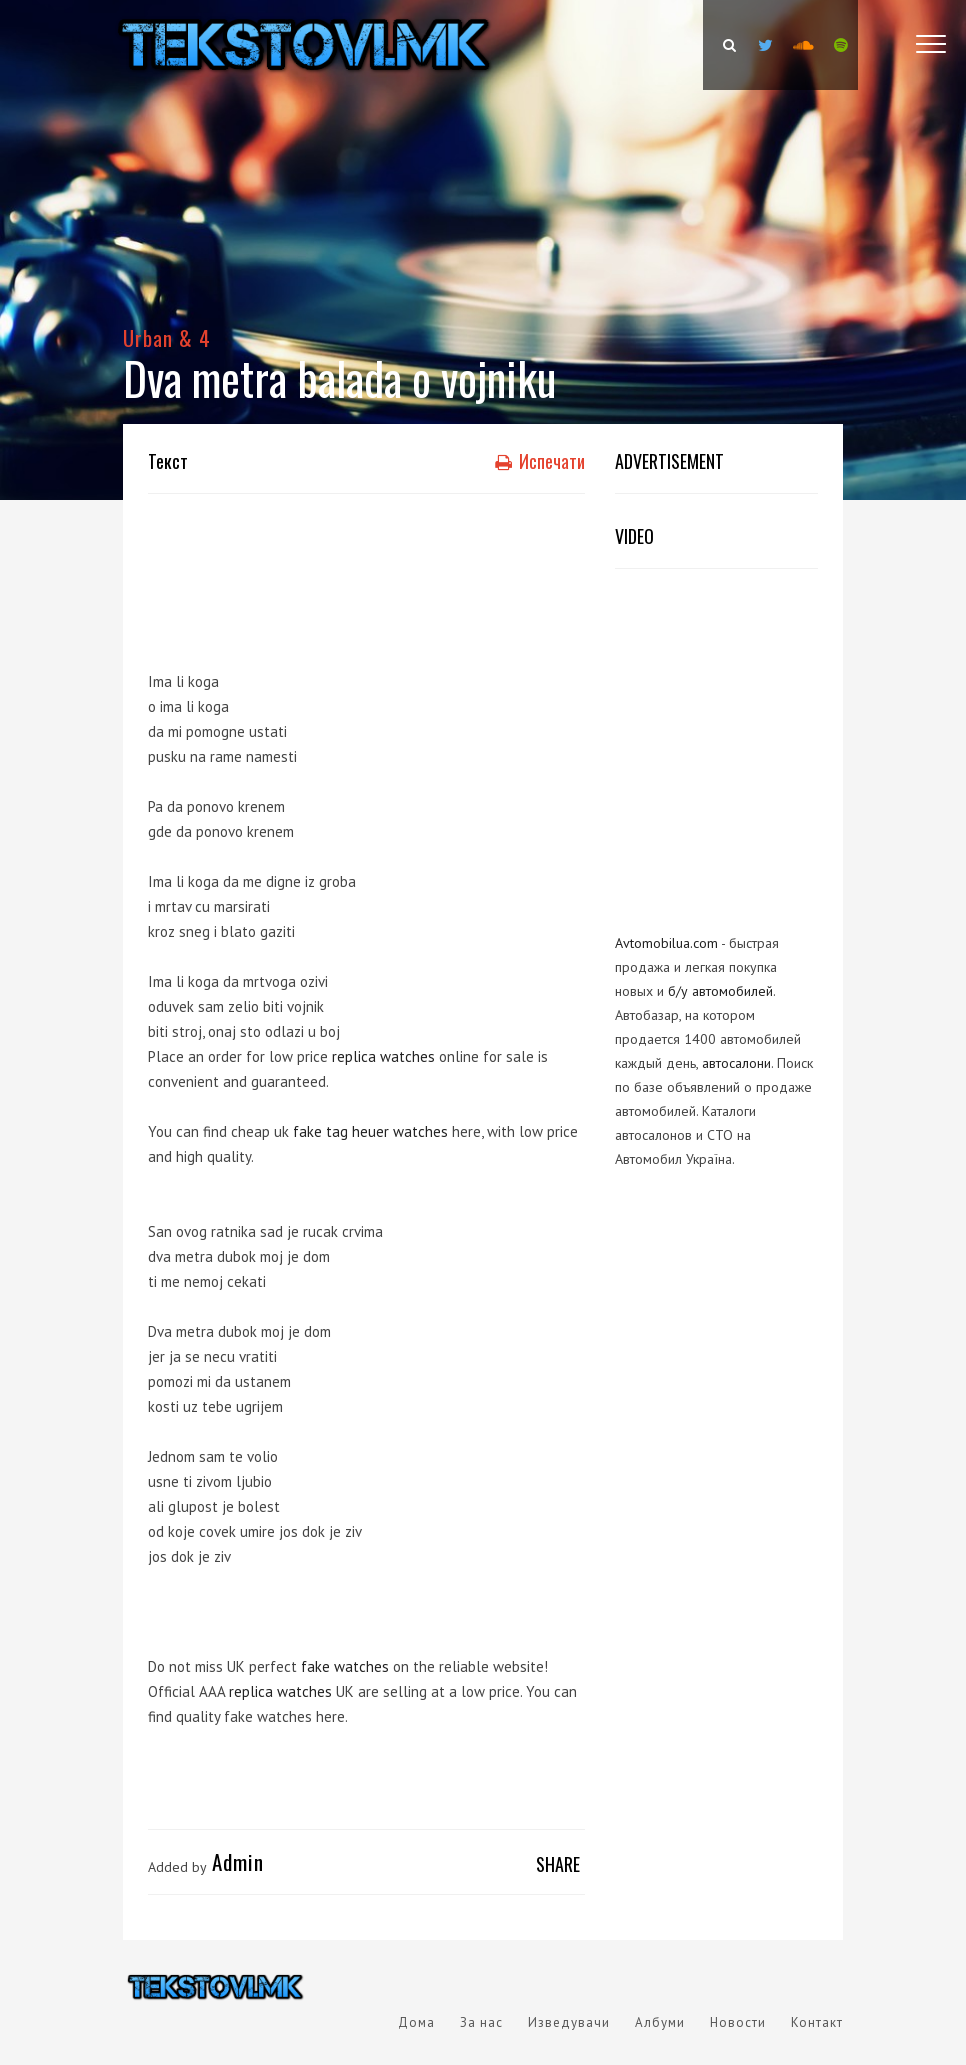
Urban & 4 (167, 337)
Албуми (660, 2022)
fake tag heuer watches (370, 1131)
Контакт (817, 2022)
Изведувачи (569, 2022)
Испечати (540, 461)
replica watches (383, 1056)
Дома (416, 2022)
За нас (481, 2022)
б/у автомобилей (720, 991)
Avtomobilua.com (666, 943)
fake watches (345, 1666)
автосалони (736, 1063)
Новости (738, 2022)
